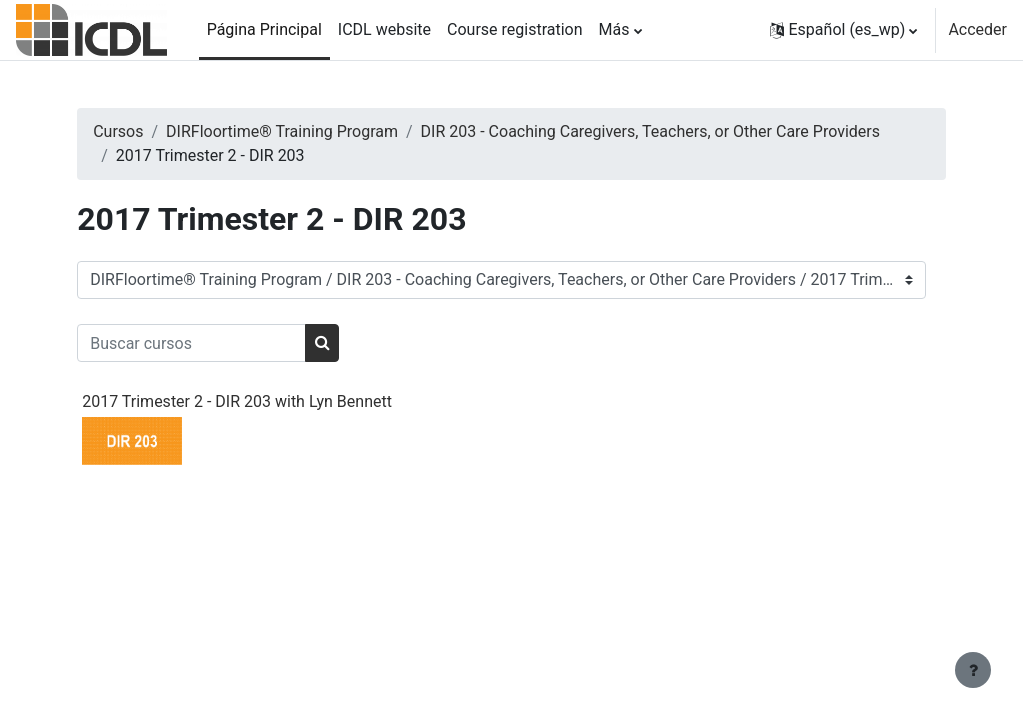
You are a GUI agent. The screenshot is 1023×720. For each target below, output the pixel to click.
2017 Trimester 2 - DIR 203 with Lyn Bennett (277, 401)
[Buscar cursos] (231, 343)
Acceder (977, 29)
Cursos (158, 131)
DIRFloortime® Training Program (322, 131)
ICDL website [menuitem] (384, 29)
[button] (844, 30)
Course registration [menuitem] (515, 29)
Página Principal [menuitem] (264, 29)
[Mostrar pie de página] (973, 670)
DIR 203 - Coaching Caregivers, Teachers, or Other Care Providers (385, 155)
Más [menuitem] (614, 29)
